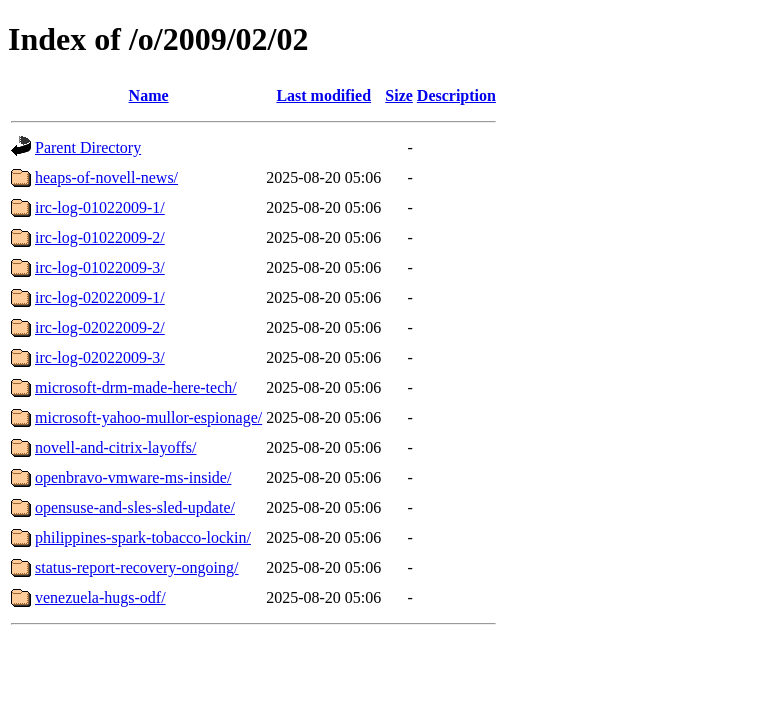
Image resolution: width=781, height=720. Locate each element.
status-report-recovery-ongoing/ (136, 567)
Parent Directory (88, 147)
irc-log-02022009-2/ (100, 327)
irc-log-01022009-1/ (100, 207)
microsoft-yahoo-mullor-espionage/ (148, 417)
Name (149, 95)
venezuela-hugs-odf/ (100, 597)
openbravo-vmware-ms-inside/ (133, 477)
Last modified (323, 95)
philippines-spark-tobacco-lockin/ (143, 537)
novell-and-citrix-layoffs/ (115, 447)
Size (399, 95)
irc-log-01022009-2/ (100, 237)
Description (456, 95)
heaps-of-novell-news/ (106, 177)
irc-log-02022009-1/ (100, 297)
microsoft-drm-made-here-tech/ (136, 387)
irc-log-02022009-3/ (100, 357)
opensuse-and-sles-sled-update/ (135, 507)
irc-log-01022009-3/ (100, 267)
